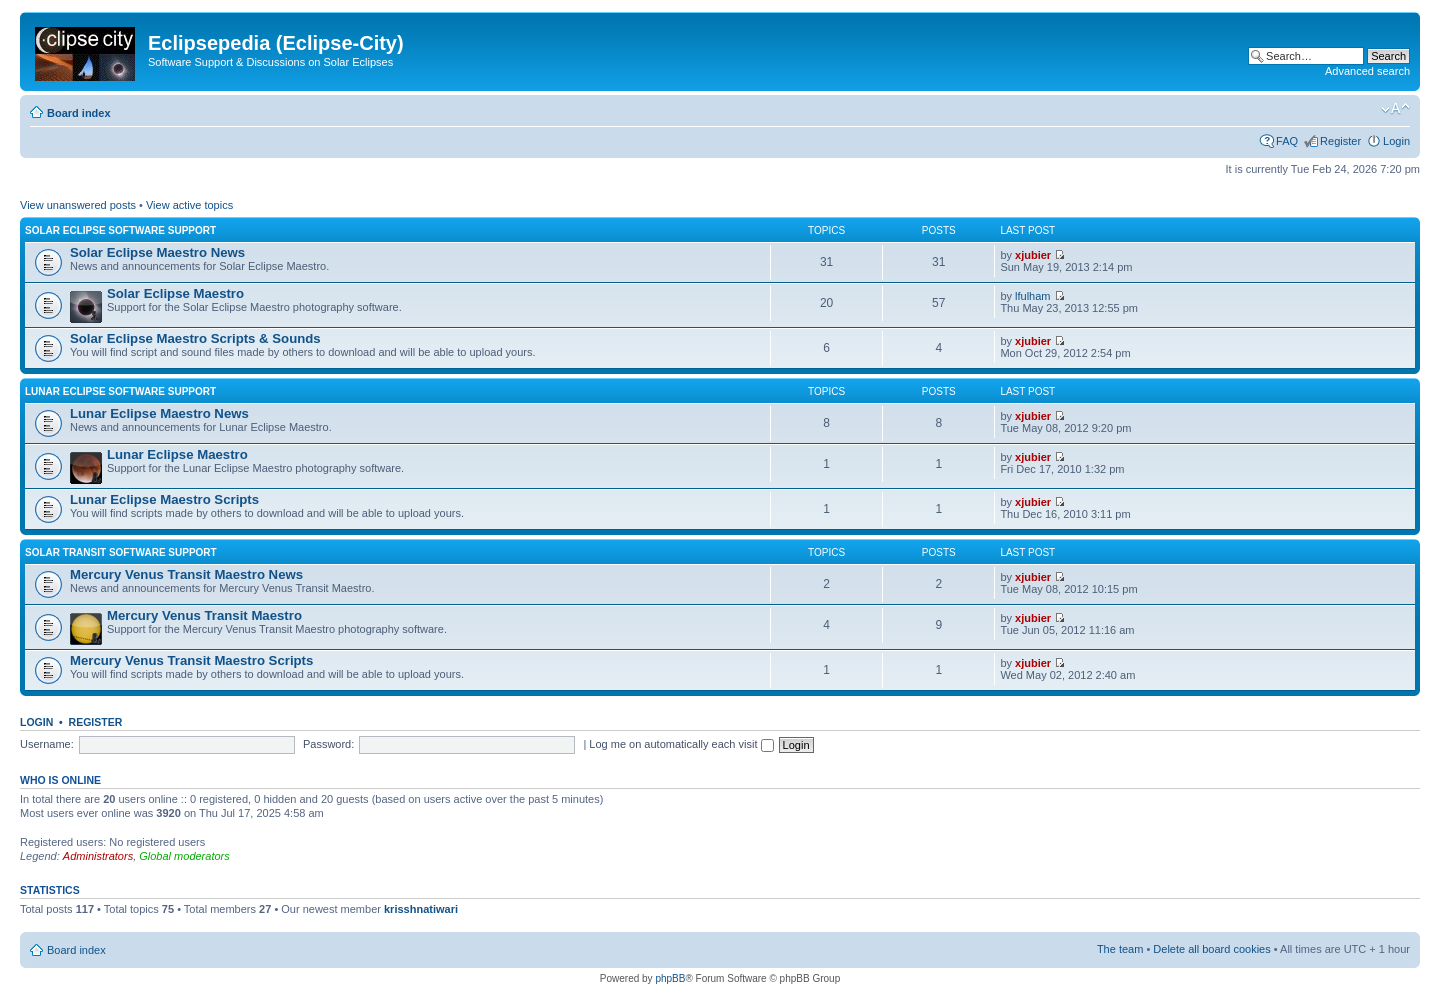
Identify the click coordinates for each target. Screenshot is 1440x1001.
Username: (47, 744)
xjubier (1033, 255)
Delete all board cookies (1211, 949)
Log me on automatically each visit (681, 744)
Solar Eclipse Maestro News (157, 252)
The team (1120, 949)
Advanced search (1367, 71)
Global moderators (184, 856)
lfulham (1032, 296)
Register (1340, 141)
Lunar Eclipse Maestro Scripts (164, 499)
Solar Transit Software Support (121, 552)
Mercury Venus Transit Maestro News (186, 574)
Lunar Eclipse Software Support (120, 391)
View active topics (189, 205)
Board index (79, 113)
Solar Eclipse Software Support (120, 230)
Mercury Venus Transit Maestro (204, 615)
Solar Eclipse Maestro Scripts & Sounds (195, 338)
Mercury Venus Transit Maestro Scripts (191, 660)
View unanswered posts (78, 205)
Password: (328, 744)
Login (1396, 141)
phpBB (670, 978)
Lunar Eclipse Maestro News (159, 413)
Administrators (98, 856)
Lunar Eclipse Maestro (177, 454)
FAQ (1287, 141)
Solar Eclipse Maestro (175, 293)
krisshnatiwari (421, 909)
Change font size (1395, 109)
